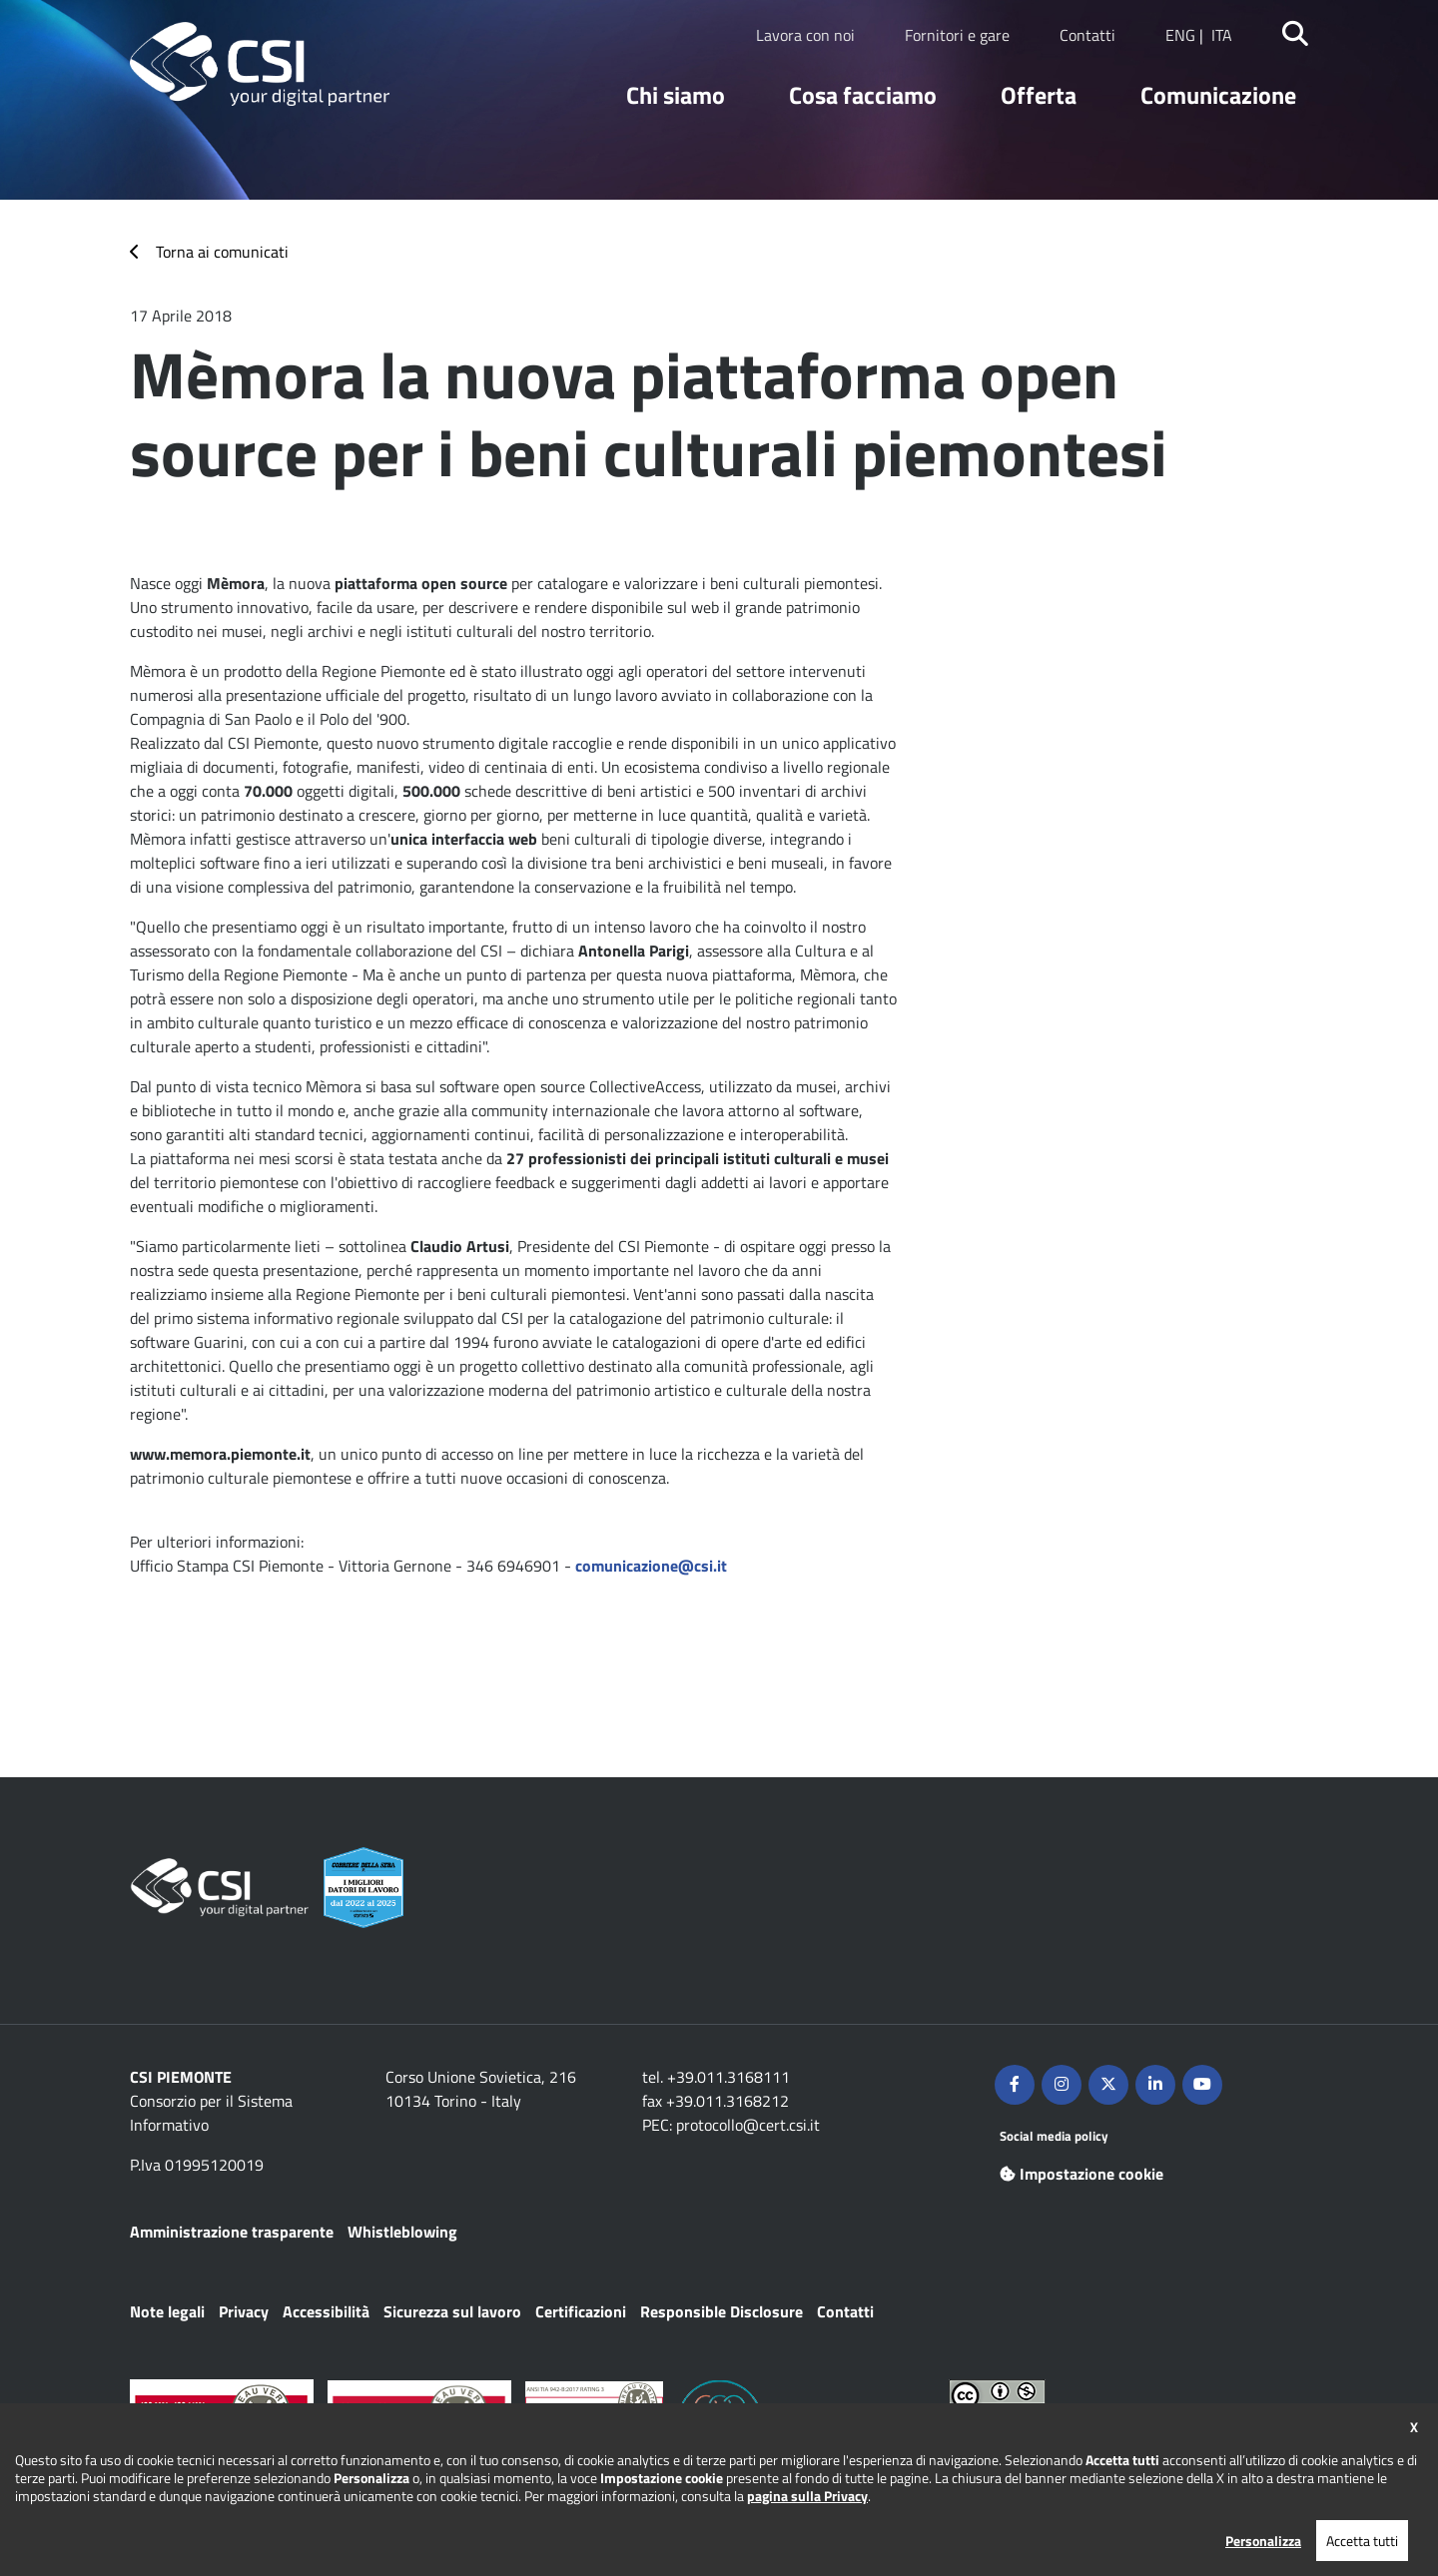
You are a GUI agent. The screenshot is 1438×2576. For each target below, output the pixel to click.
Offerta (1039, 95)
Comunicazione (1218, 95)
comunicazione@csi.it (651, 1566)
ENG (1180, 35)
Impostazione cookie (1081, 2174)
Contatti (1087, 35)
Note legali (167, 2311)
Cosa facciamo (863, 95)
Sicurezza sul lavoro (452, 2311)
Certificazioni (580, 2311)
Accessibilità (326, 2311)
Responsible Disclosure (721, 2311)
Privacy (244, 2311)
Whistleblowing (402, 2232)
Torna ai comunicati (222, 252)
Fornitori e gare (957, 35)
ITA (1221, 35)
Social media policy (1054, 2136)
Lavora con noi (805, 35)
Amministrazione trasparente (232, 2232)
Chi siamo (675, 95)
